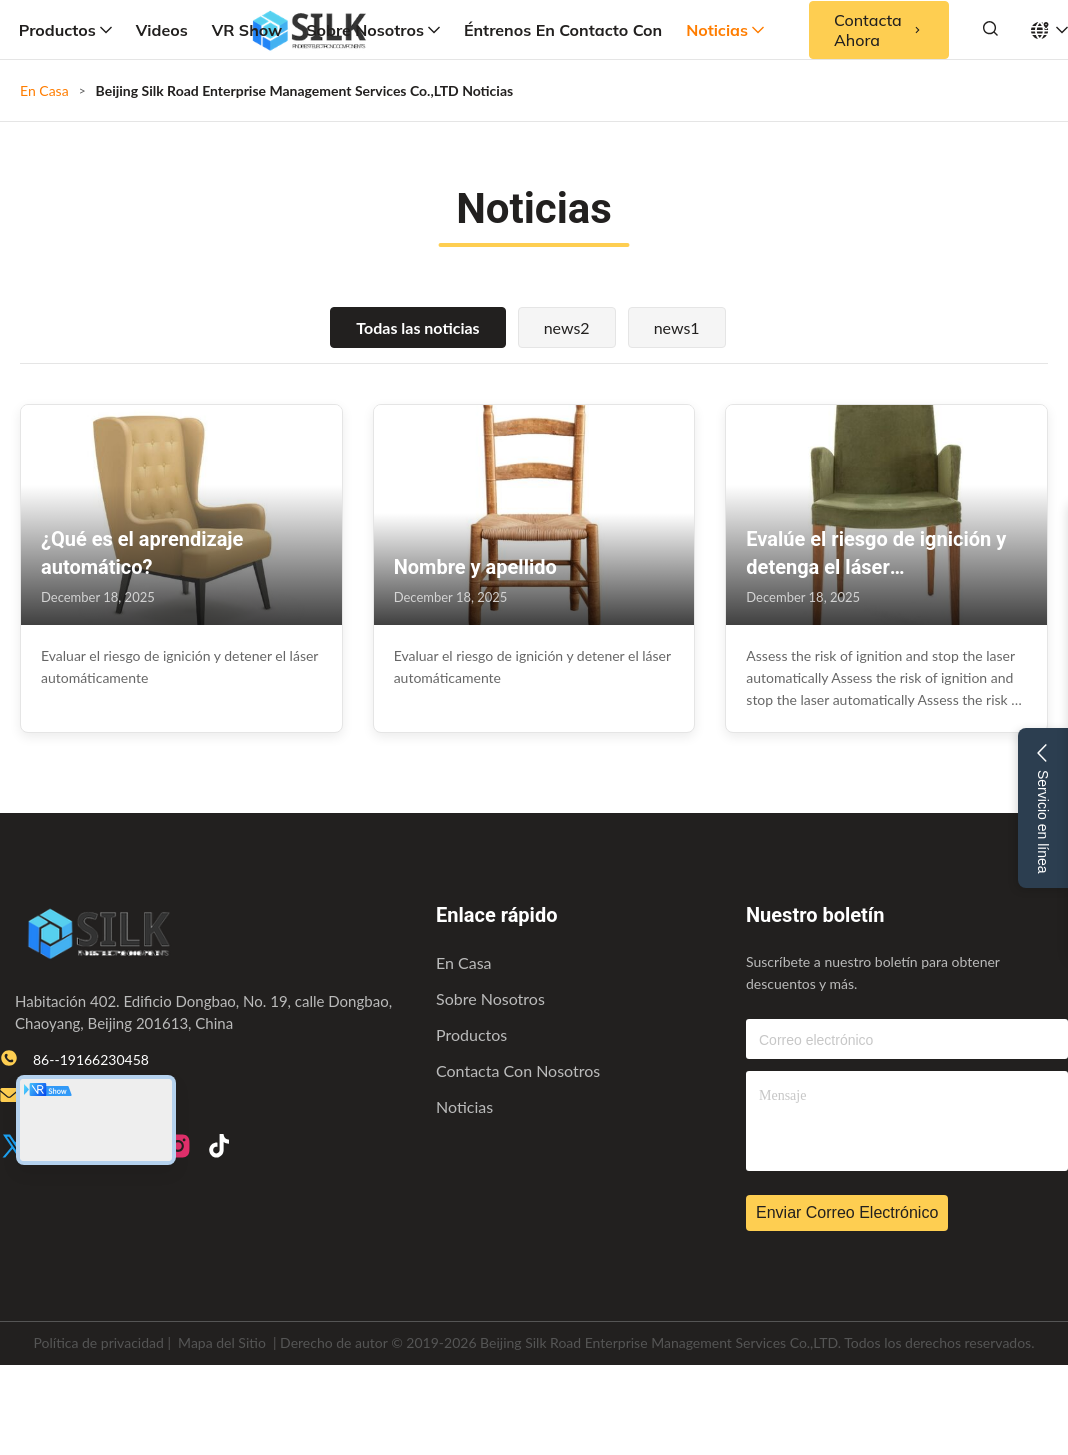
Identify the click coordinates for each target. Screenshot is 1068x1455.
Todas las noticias (417, 327)
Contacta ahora (879, 30)
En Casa (44, 90)
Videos (162, 30)
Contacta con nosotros (518, 1070)
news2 (567, 327)
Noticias (725, 30)
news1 (677, 327)
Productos (65, 30)
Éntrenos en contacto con (563, 30)
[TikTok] (219, 1147)
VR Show (247, 30)
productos (471, 1034)
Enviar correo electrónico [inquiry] (847, 1212)
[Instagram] (178, 1147)
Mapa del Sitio (222, 1342)
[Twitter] (14, 1147)
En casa (464, 962)
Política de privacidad (99, 1342)
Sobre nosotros (373, 30)
